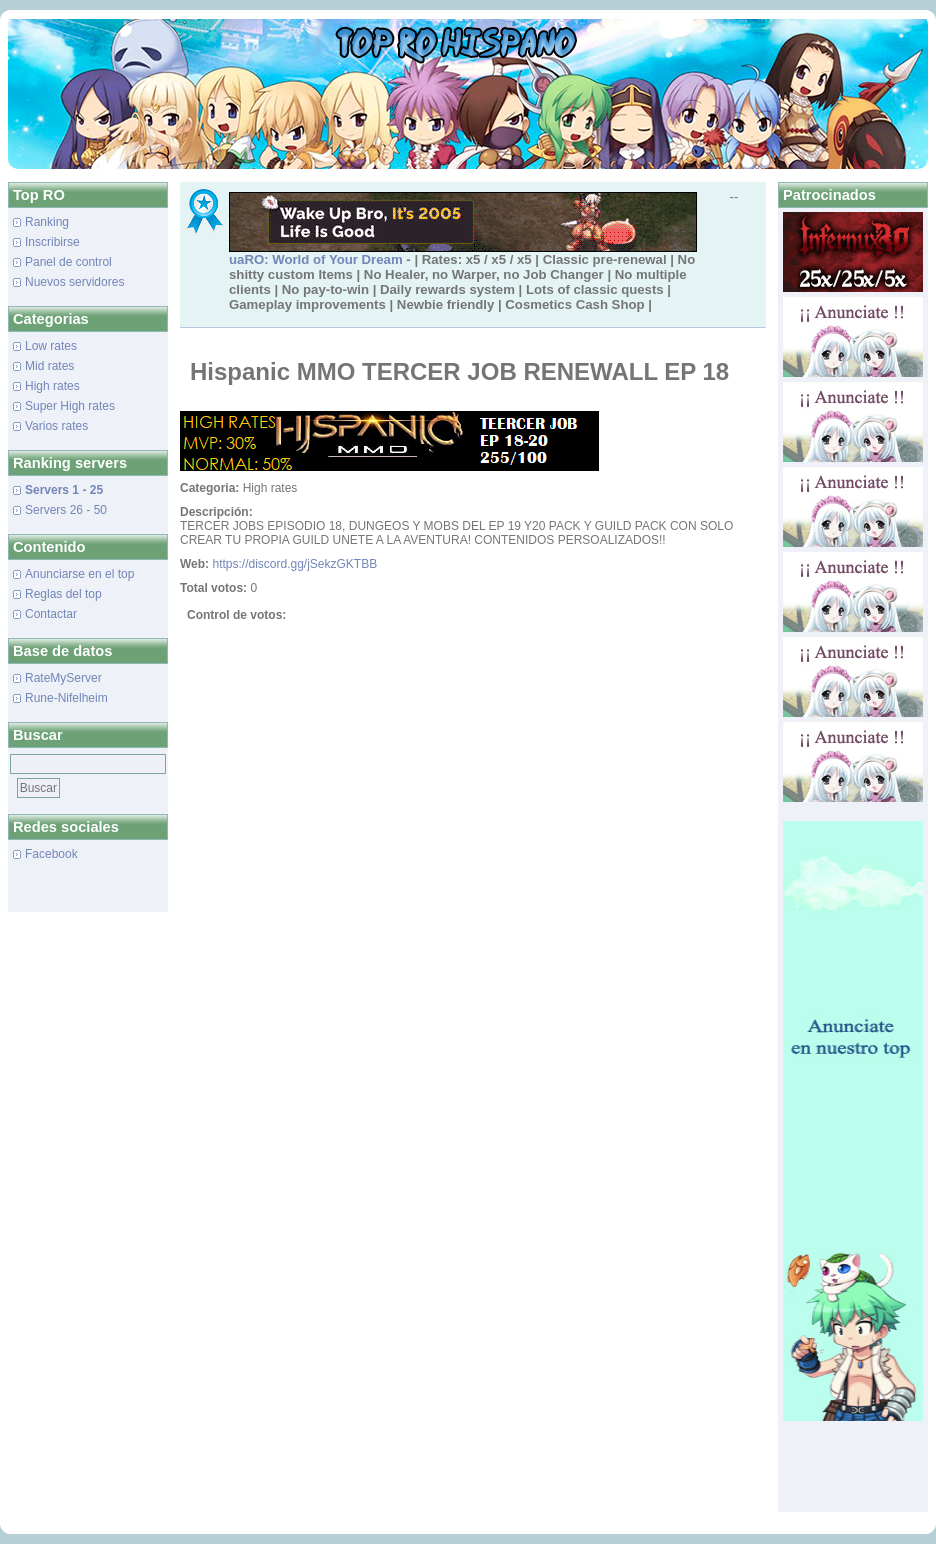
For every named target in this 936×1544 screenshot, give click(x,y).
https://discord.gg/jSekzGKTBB (294, 564)
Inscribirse (52, 242)
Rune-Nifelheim (66, 698)
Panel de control (68, 262)
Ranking (47, 222)
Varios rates (56, 426)
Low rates (51, 346)
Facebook (51, 854)
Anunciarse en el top (79, 574)
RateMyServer (63, 678)
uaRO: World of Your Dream (316, 259)
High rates (52, 386)
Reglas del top (63, 594)
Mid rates (49, 366)
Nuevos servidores (74, 282)
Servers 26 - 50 (66, 510)
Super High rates (70, 406)
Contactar (51, 614)
